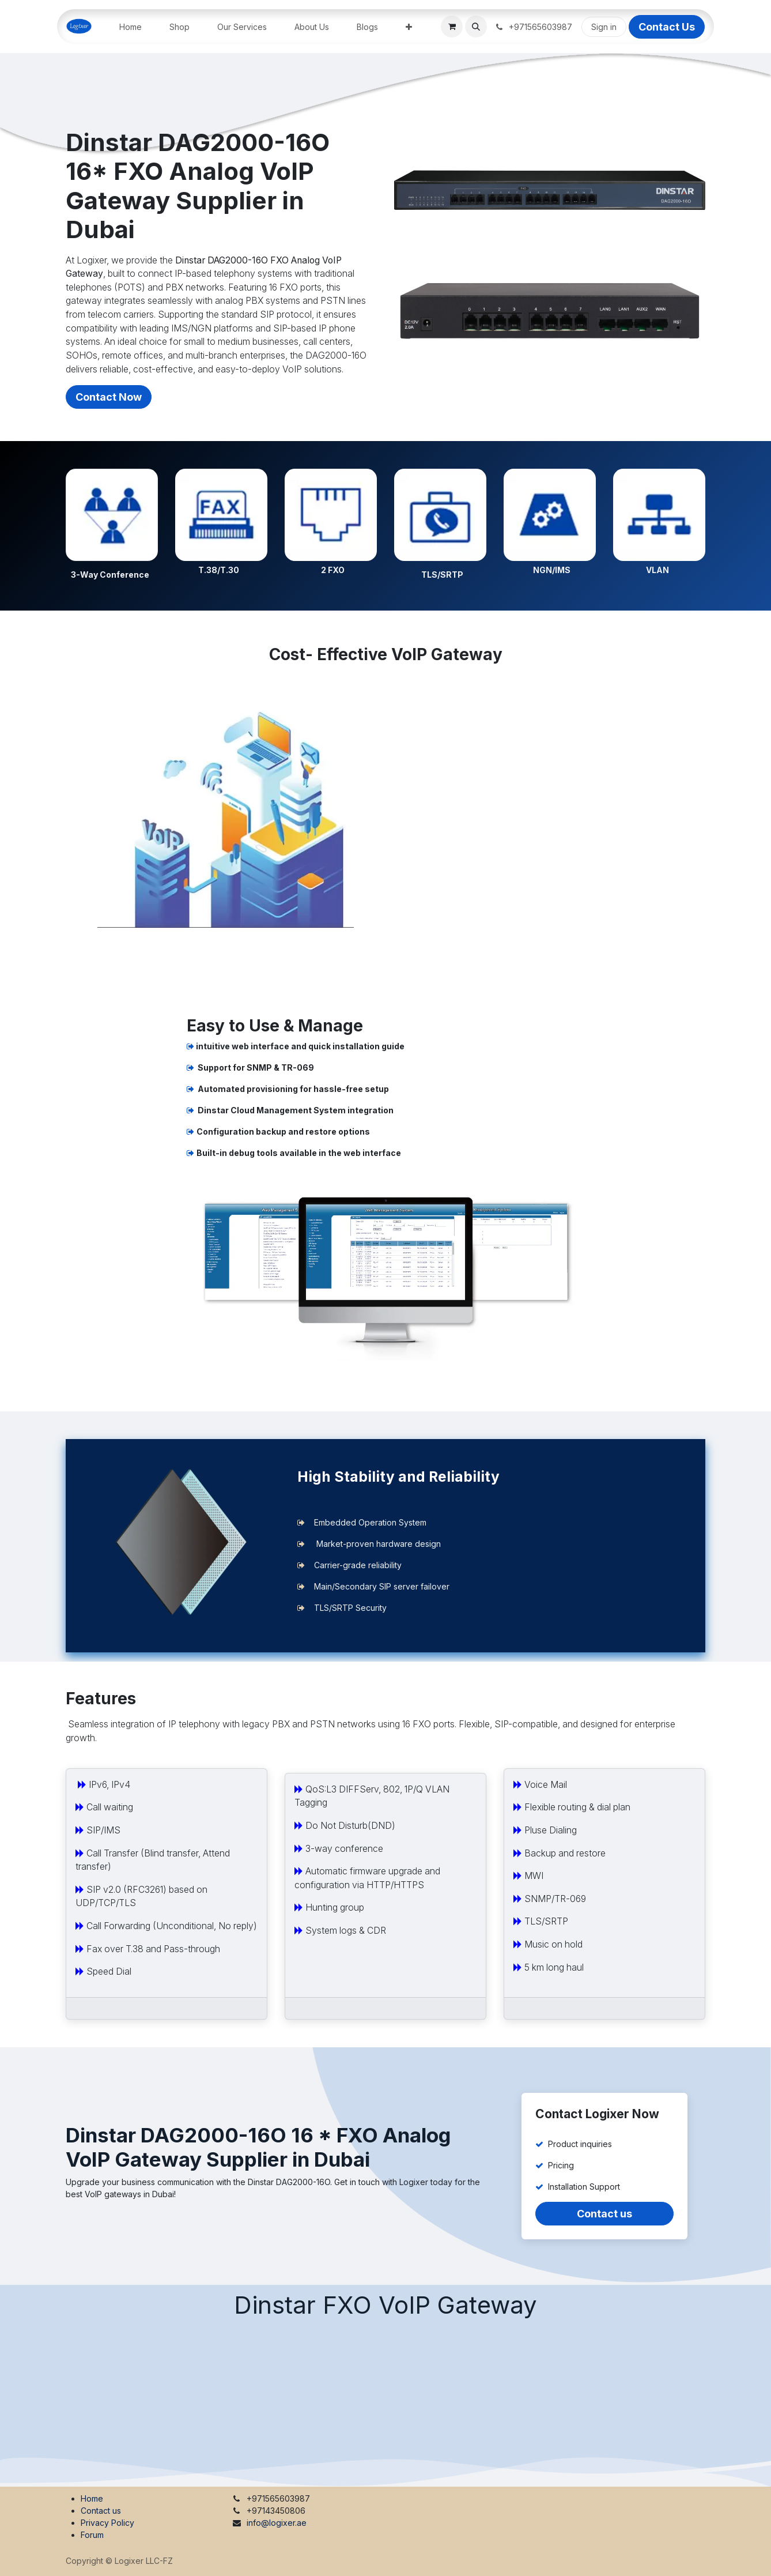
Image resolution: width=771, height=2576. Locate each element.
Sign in (604, 27)
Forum (92, 2535)
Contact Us (666, 27)
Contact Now (108, 397)
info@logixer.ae (277, 2523)
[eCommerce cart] (452, 26)
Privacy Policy (107, 2523)
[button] (476, 26)
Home (92, 2498)
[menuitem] (130, 26)
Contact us (604, 2214)
